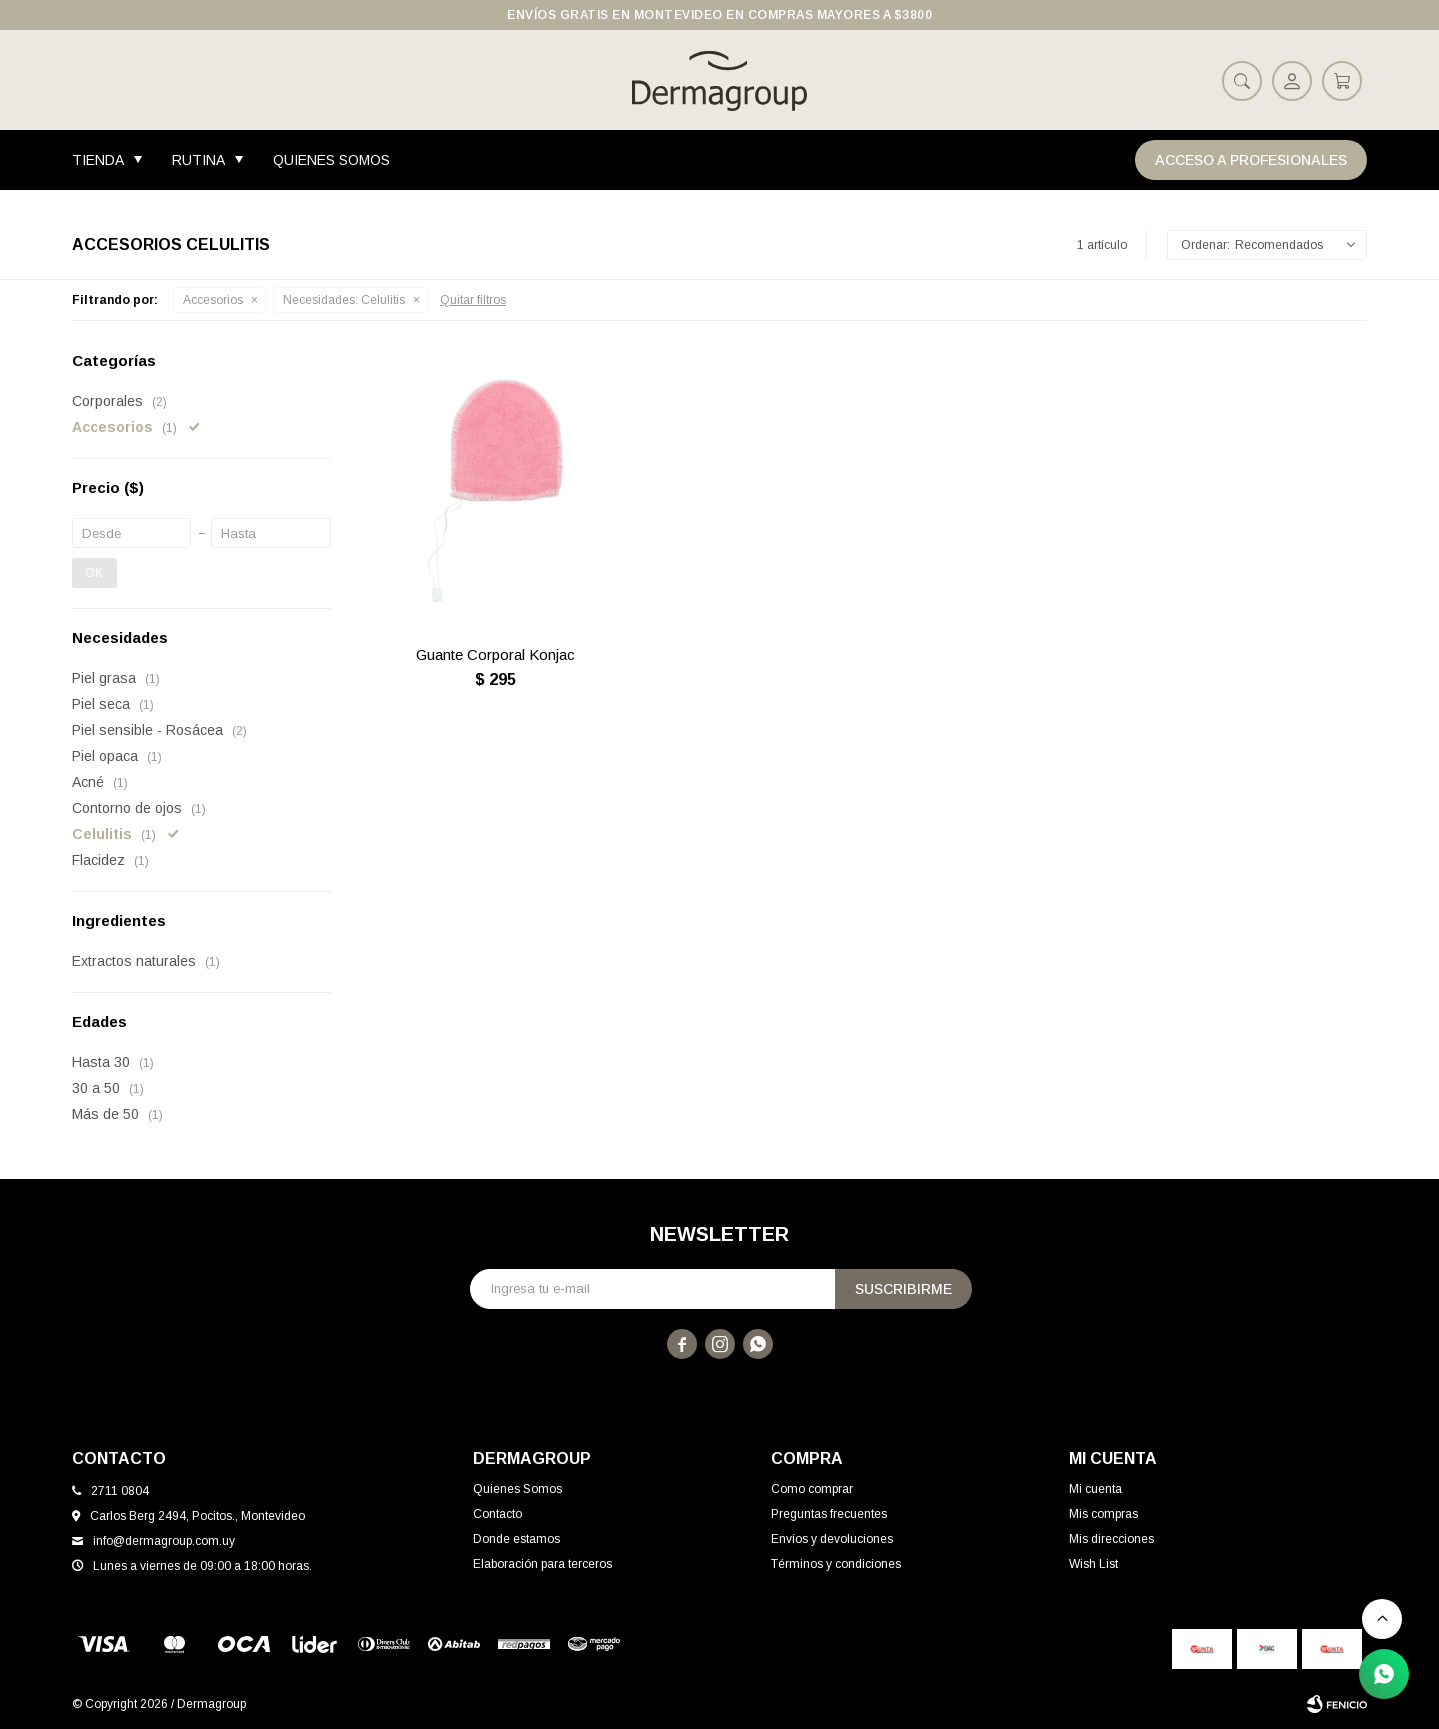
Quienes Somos (331, 160)
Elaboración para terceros (542, 1564)
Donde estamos (516, 1539)
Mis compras (1103, 1514)
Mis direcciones (1111, 1539)
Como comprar (812, 1489)
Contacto (497, 1514)
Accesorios (213, 300)
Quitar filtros (473, 300)
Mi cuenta (1095, 1489)
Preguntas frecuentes (829, 1514)
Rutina (198, 160)
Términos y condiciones (836, 1564)
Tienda (98, 160)
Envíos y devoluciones (832, 1539)
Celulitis (344, 300)
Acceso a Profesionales (1251, 160)
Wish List (1093, 1564)
